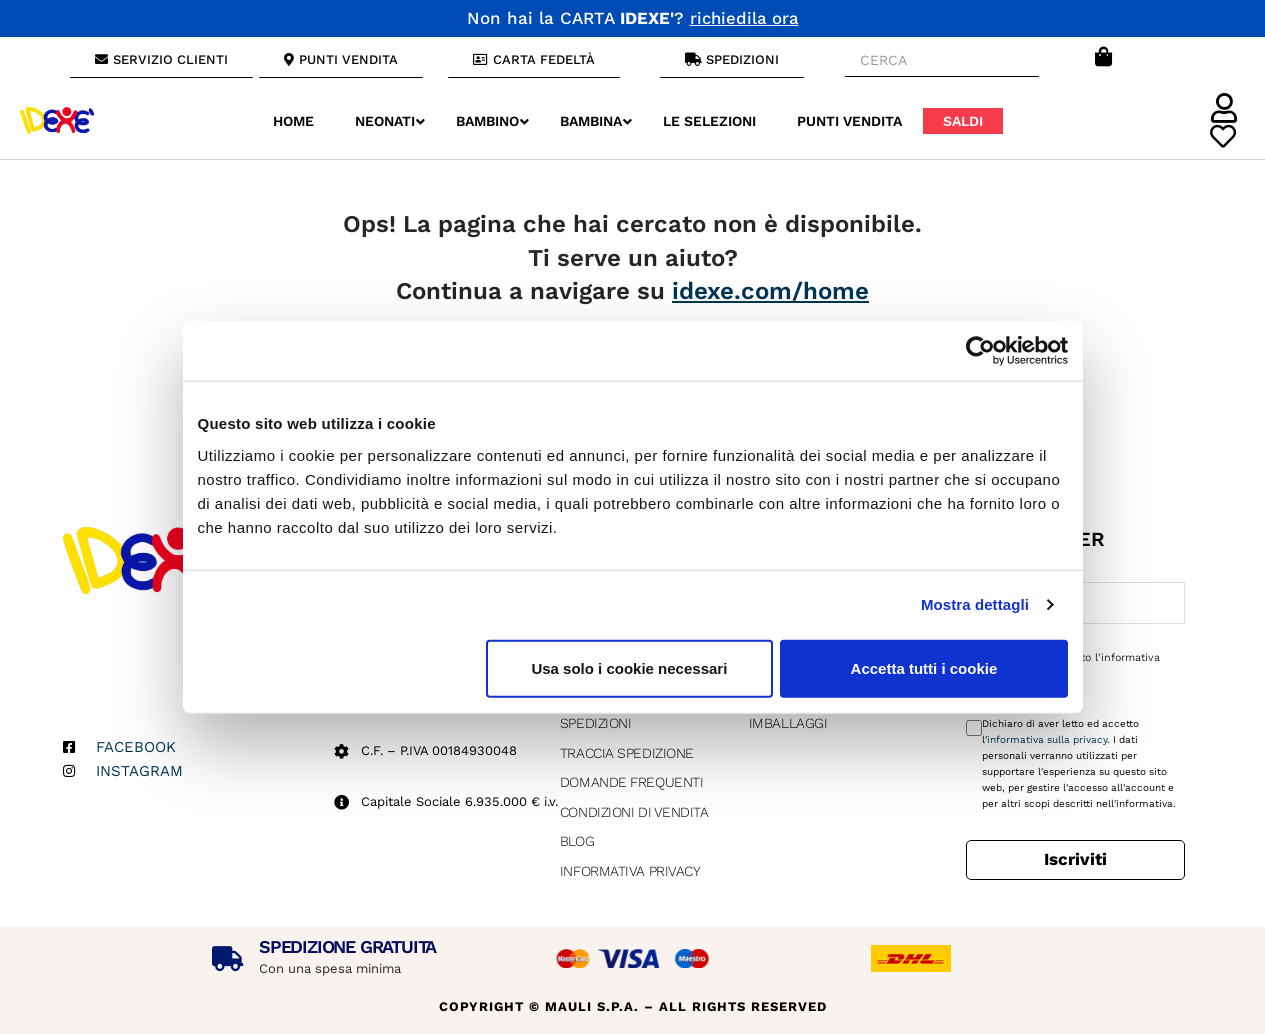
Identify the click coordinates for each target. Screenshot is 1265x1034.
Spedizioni (596, 723)
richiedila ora (744, 18)
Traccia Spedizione (627, 753)
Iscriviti (1075, 859)
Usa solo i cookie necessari (629, 667)
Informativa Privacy (630, 871)
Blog (577, 841)
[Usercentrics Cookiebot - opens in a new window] (980, 351)
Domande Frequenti (631, 782)
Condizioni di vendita (634, 812)
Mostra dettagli (975, 604)
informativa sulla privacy (1047, 739)
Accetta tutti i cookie (924, 667)
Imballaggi (788, 723)
